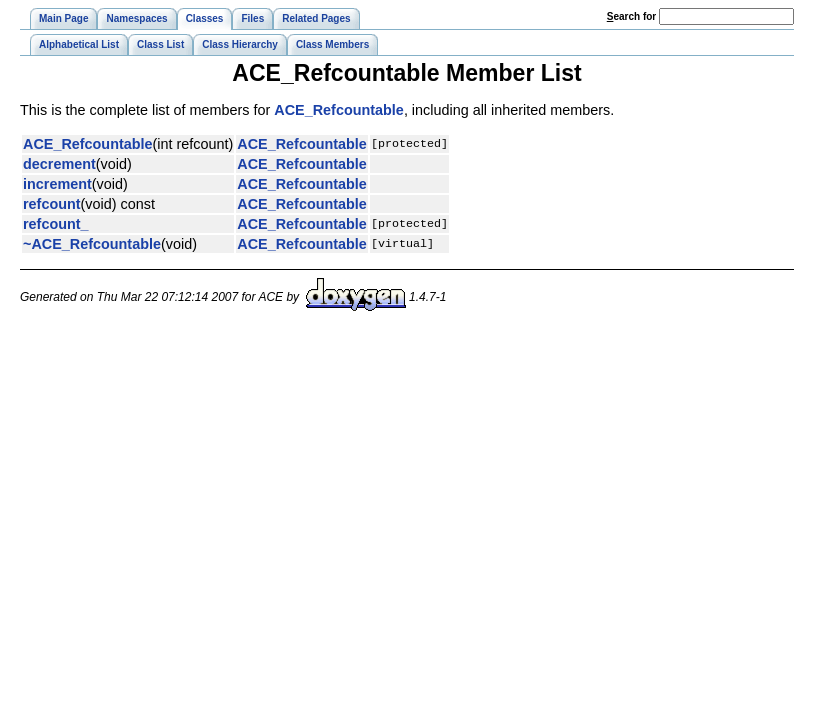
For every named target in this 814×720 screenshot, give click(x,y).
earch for (631, 16)
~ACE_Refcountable (92, 244)
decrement (59, 164)
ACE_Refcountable (339, 110)
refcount (52, 204)
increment (57, 184)
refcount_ (56, 224)
